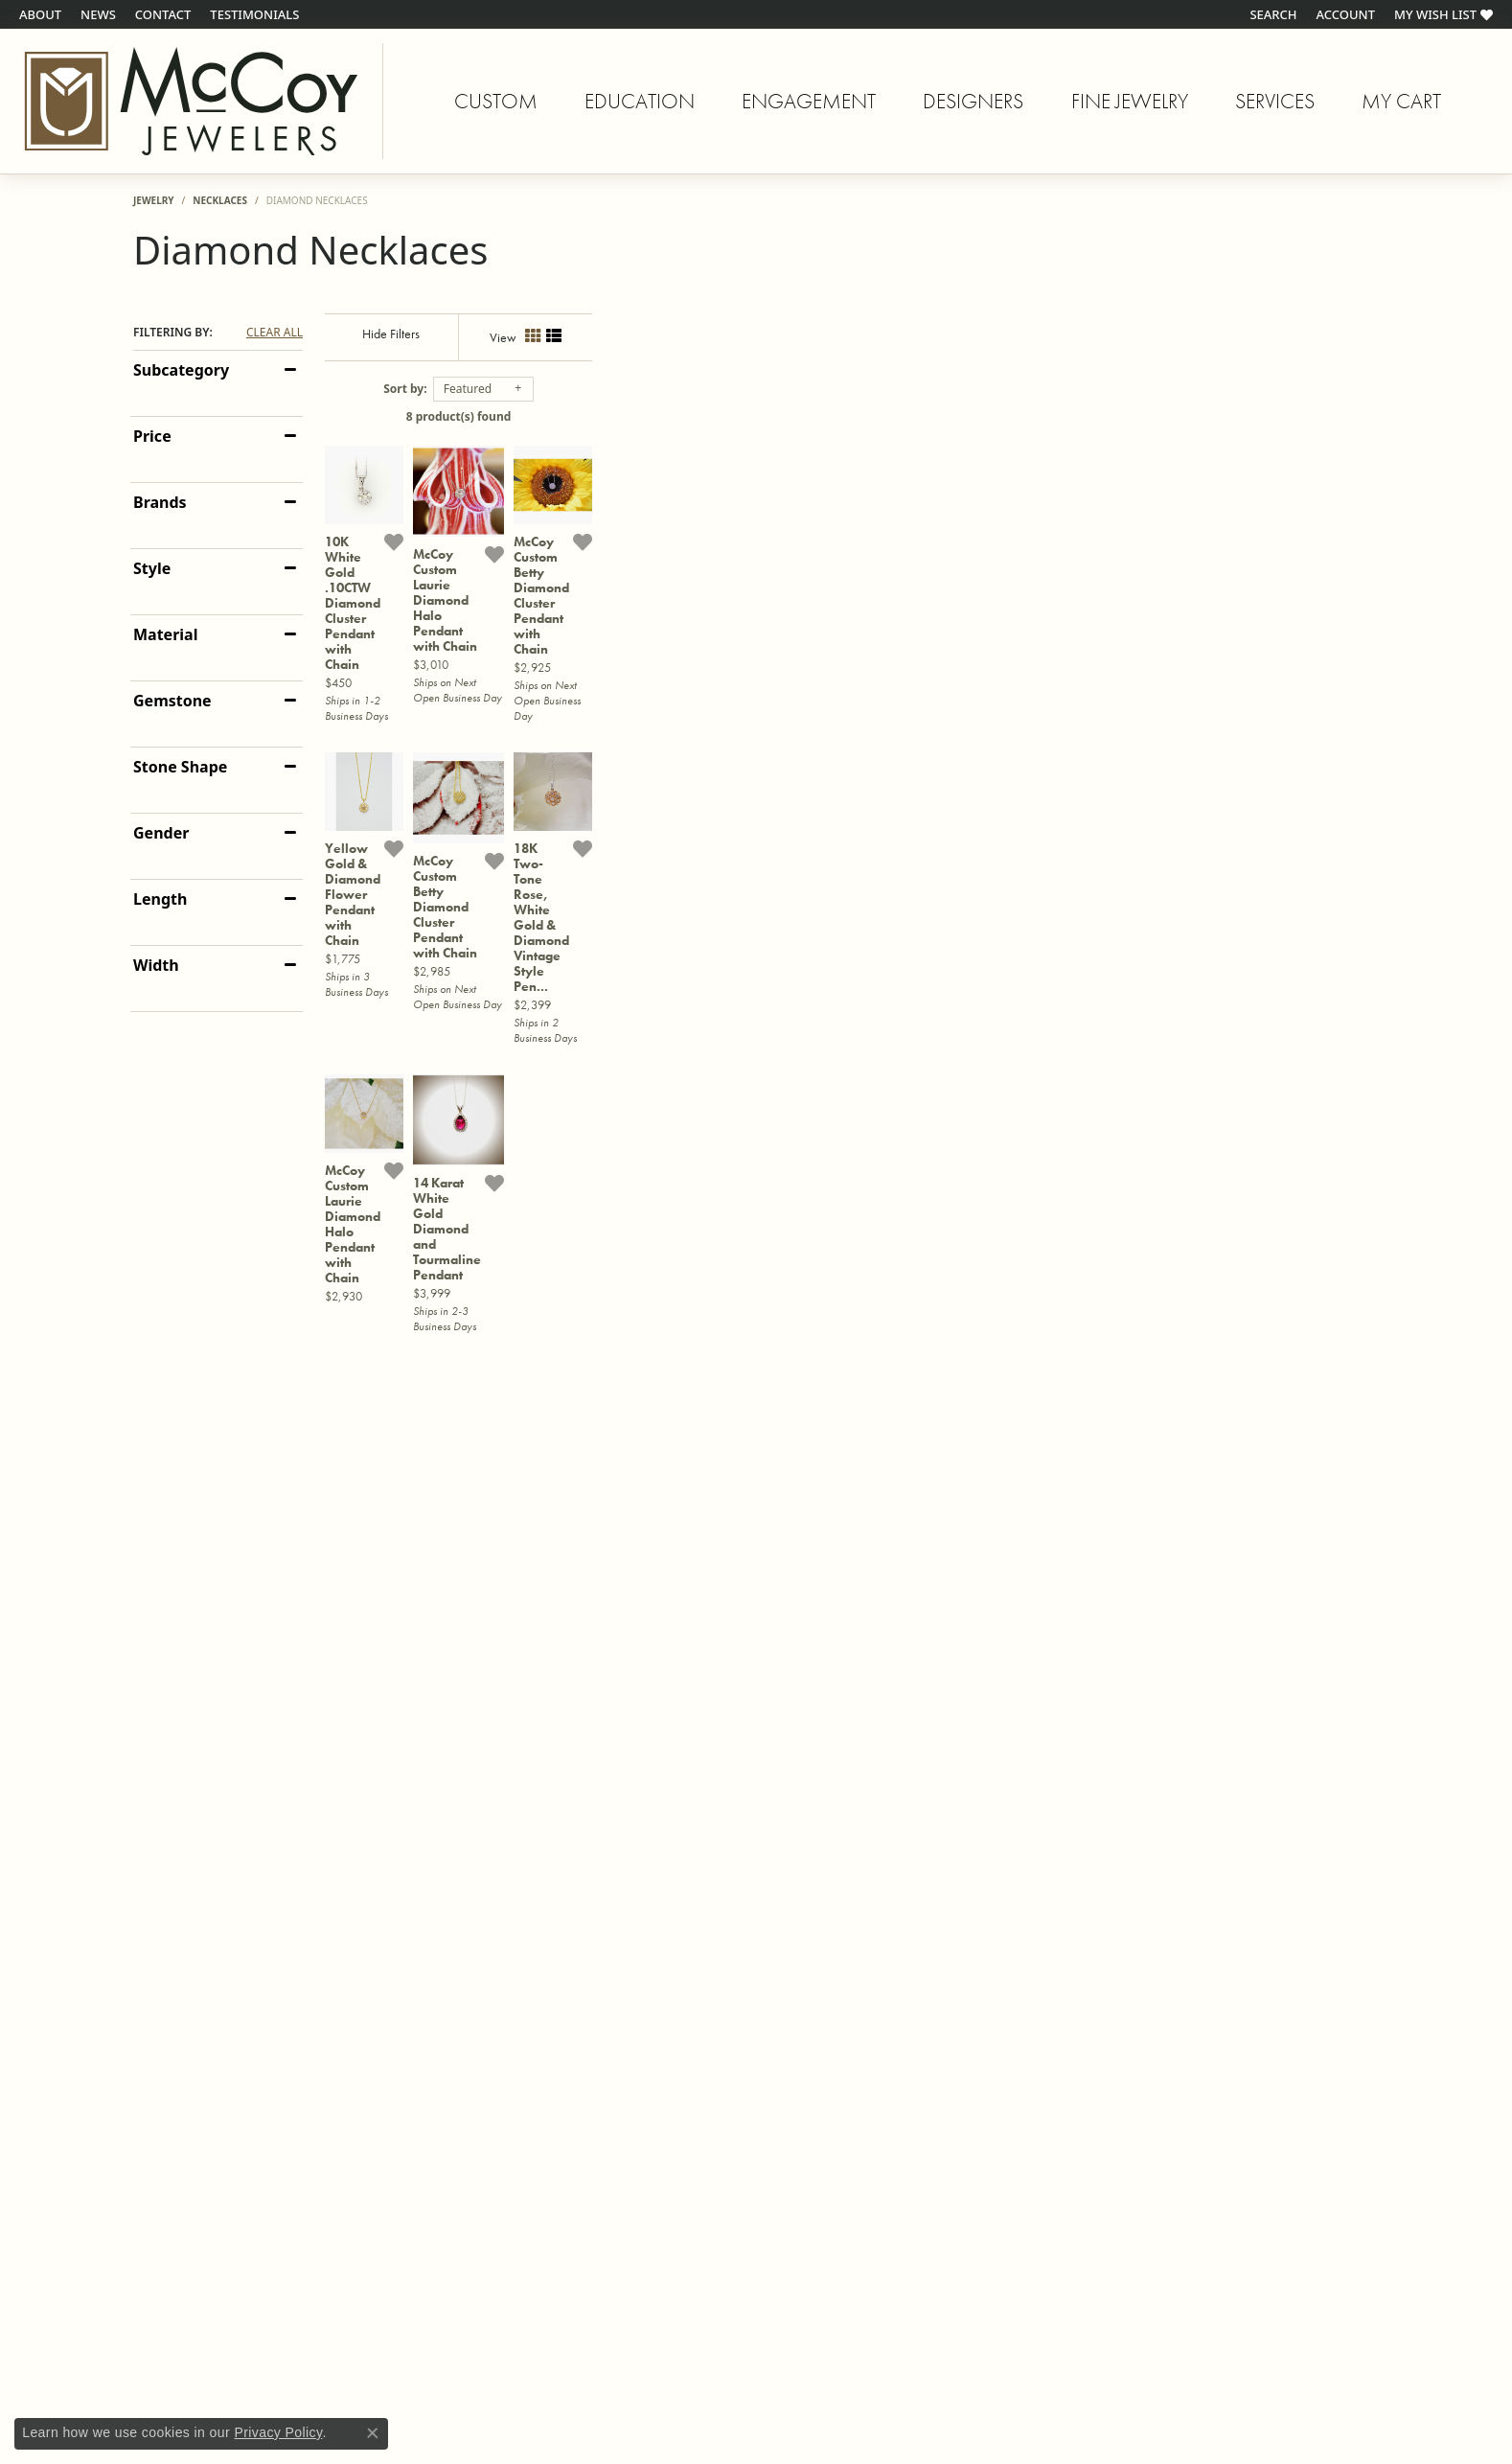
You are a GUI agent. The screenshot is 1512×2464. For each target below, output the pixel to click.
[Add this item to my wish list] (660, 807)
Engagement (809, 101)
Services (1275, 101)
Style (152, 568)
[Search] (1272, 14)
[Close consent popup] (372, 2433)
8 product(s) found (852, 416)
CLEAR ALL (274, 332)
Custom (496, 101)
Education (639, 101)
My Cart (1401, 104)
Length (160, 899)
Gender (161, 833)
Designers (973, 101)
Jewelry (153, 200)
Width (156, 965)
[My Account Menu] (1346, 14)
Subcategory (181, 370)
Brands (160, 502)
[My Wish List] (1443, 14)
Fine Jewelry (1129, 101)
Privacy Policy (278, 2432)
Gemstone (172, 700)
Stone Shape (180, 766)
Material (165, 634)
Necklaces (220, 200)
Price (152, 436)
